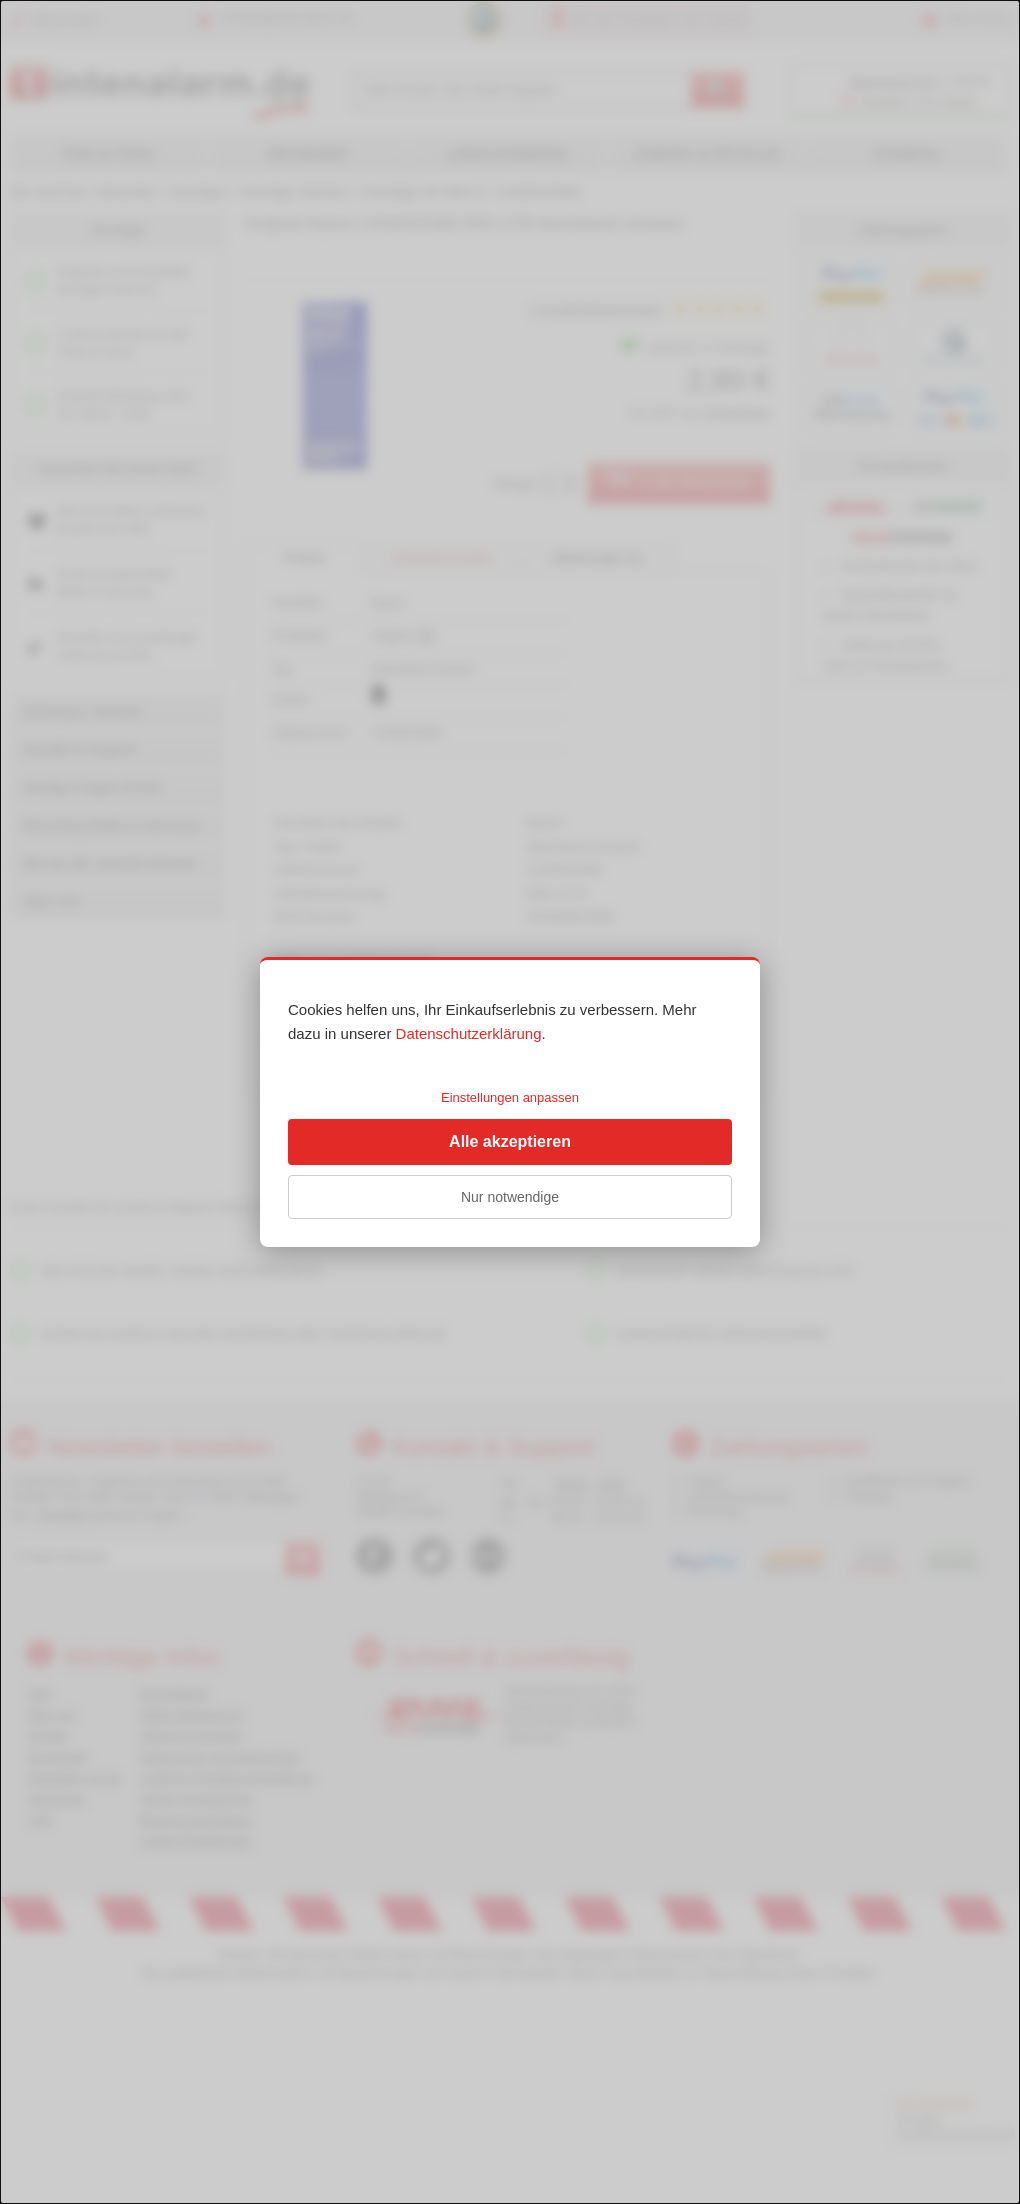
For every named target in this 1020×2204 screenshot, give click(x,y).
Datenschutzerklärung (469, 1033)
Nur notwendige (510, 1197)
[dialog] (510, 1102)
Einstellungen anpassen (510, 1097)
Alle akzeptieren (510, 1141)
